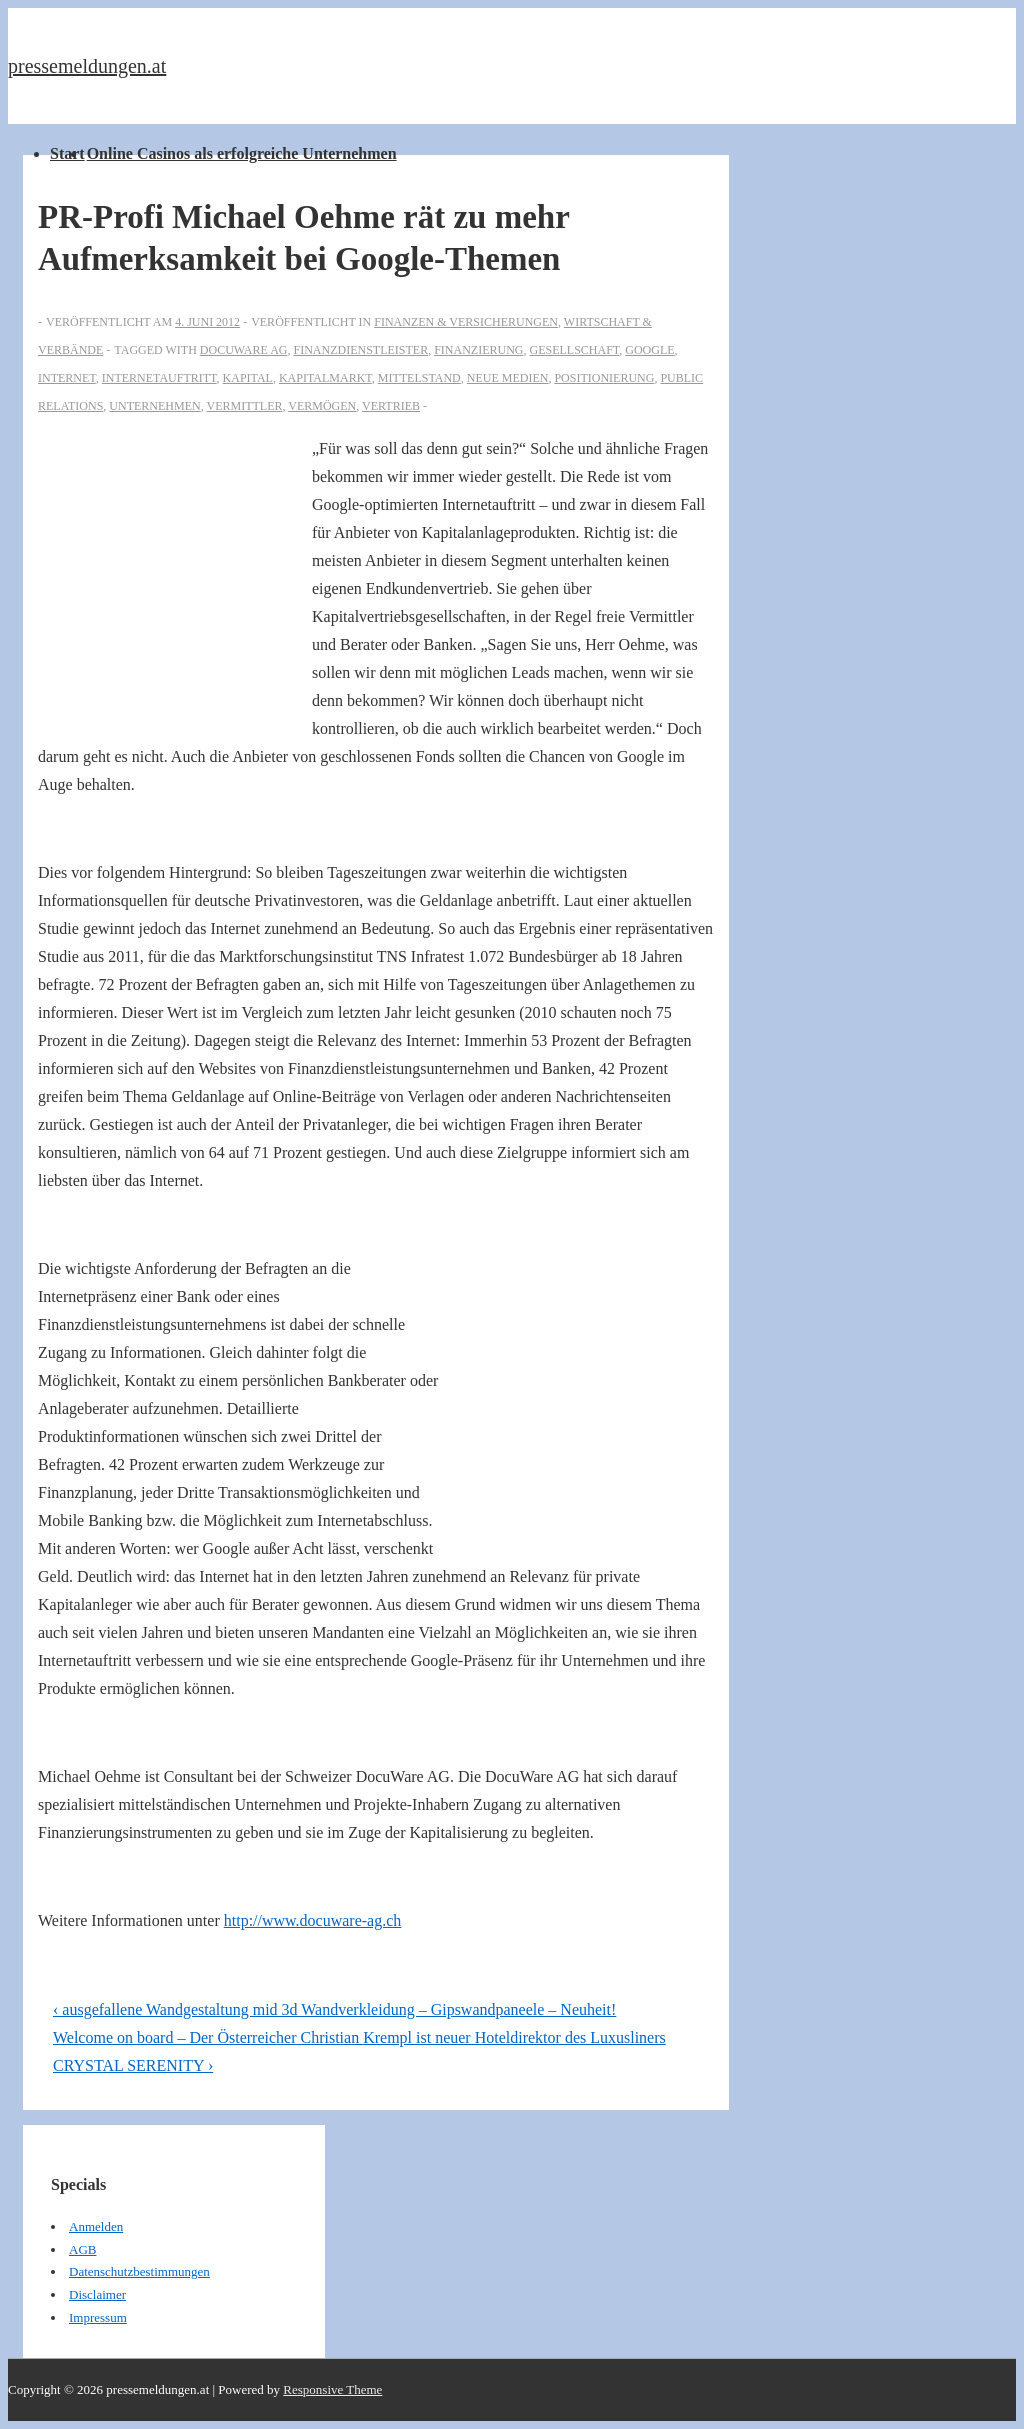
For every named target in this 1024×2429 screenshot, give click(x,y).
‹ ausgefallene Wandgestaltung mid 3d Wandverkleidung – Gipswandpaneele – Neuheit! (334, 2009)
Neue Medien (508, 378)
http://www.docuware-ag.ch (313, 1920)
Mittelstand (419, 378)
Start (67, 153)
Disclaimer (97, 2294)
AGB (82, 2249)
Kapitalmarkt (325, 378)
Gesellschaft (574, 350)
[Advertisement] (175, 572)
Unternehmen (154, 406)
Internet (67, 378)
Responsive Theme (332, 2389)
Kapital (248, 378)
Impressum (98, 2317)
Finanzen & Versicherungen (466, 322)
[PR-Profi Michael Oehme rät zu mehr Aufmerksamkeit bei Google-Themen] (207, 322)
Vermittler (244, 406)
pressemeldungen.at (87, 66)
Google (649, 350)
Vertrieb (391, 406)
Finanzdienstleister (360, 350)
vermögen (322, 406)
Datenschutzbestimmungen (139, 2271)
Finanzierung (478, 350)
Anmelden (96, 2226)
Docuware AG (244, 350)
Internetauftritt (159, 378)
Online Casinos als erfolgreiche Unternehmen (242, 153)
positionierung (604, 378)
